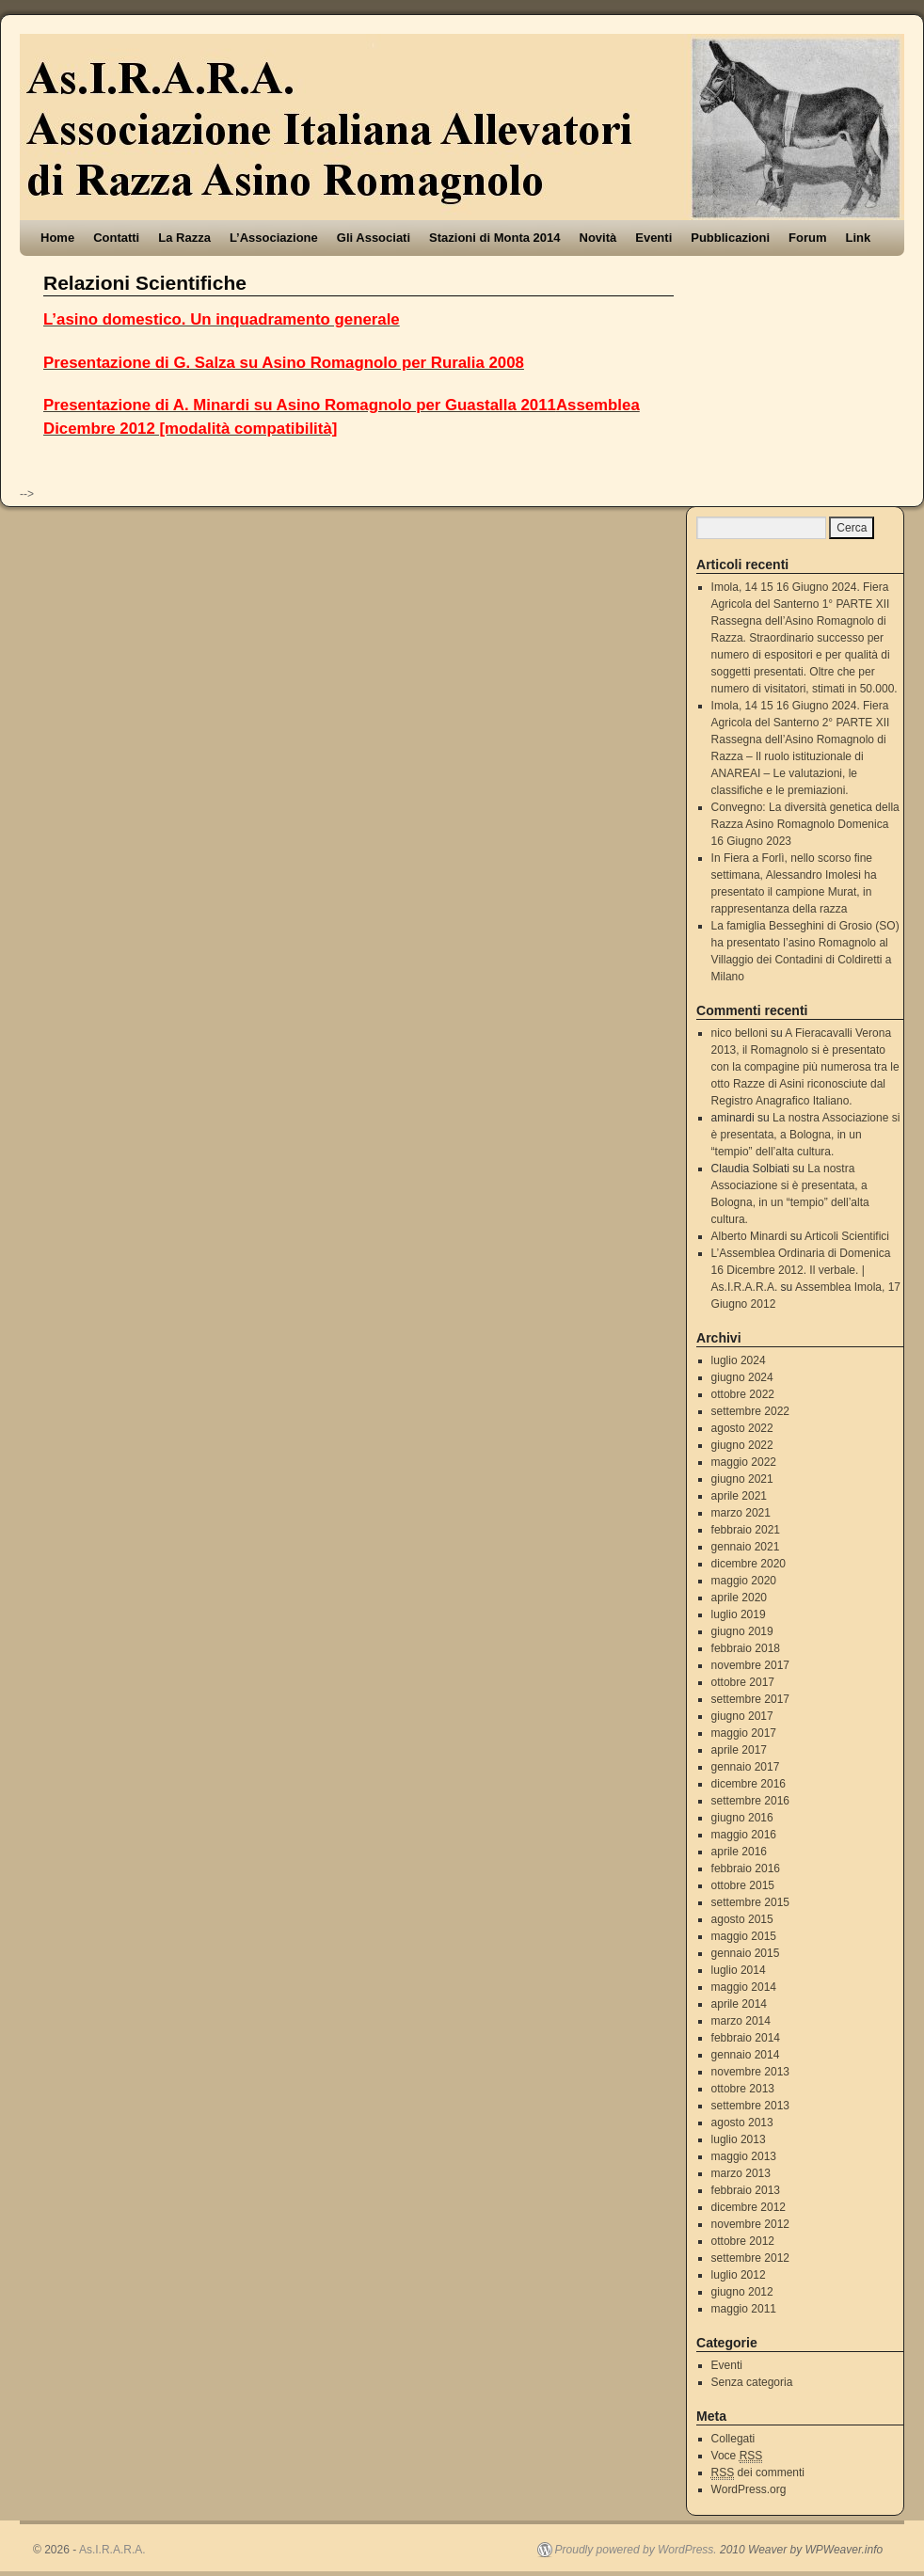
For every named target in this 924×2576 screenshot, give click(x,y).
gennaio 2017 (745, 1766)
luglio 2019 (738, 1614)
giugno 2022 (742, 1445)
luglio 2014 (738, 1970)
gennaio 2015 (745, 1953)
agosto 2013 (742, 2122)
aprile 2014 (739, 2004)
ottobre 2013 (742, 2088)
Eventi (653, 238)
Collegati (733, 2438)
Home (57, 238)
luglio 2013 (738, 2139)
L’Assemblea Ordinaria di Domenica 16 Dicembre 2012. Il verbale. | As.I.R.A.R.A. (801, 1270)
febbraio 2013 (745, 2190)
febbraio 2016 (745, 1868)
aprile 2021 (739, 1496)
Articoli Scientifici (847, 1236)
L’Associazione (274, 238)
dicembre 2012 (748, 2207)
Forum (807, 238)
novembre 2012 (750, 2224)
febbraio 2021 (745, 1529)
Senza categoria (752, 2382)
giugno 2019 (742, 1631)
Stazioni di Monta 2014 (494, 238)
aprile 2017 (739, 1750)
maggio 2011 (743, 2308)
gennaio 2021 (745, 1546)
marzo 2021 (741, 1512)
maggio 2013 (743, 2156)
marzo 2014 (741, 2020)
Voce (737, 2456)
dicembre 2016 (748, 1783)
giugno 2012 (742, 2291)
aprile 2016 (739, 1851)
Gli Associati (373, 238)
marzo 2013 (741, 2173)
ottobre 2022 (742, 1394)
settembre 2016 (750, 1800)
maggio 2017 (743, 1733)
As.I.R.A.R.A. (112, 2549)
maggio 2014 (743, 1987)
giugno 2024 (742, 1377)
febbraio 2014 (745, 2037)
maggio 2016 (743, 1834)
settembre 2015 (750, 1902)
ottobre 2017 (742, 1682)
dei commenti (758, 2473)
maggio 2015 (743, 1936)
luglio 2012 (738, 2275)
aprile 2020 (739, 1597)
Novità (598, 238)
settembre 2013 (750, 2105)
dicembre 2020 (748, 1563)
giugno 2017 (742, 1716)
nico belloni (739, 1033)
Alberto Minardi (749, 1236)
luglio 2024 (738, 1360)
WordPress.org (749, 2489)
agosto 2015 (742, 1919)
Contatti (116, 238)
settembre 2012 (750, 2258)
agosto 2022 (742, 1428)
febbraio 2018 (745, 1648)
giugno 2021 (742, 1479)
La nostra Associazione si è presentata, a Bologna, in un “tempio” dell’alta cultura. (805, 1134)
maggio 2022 (743, 1462)
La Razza (184, 238)
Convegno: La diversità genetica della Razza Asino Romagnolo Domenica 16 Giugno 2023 (805, 824)
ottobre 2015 (742, 1885)
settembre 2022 (750, 1411)
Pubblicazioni (730, 238)
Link (858, 238)
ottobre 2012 (742, 2241)
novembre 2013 (750, 2071)
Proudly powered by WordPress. (636, 2549)
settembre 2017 (750, 1699)
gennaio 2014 (745, 2054)
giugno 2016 (742, 1817)
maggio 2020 (743, 1580)
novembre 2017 (750, 1665)
